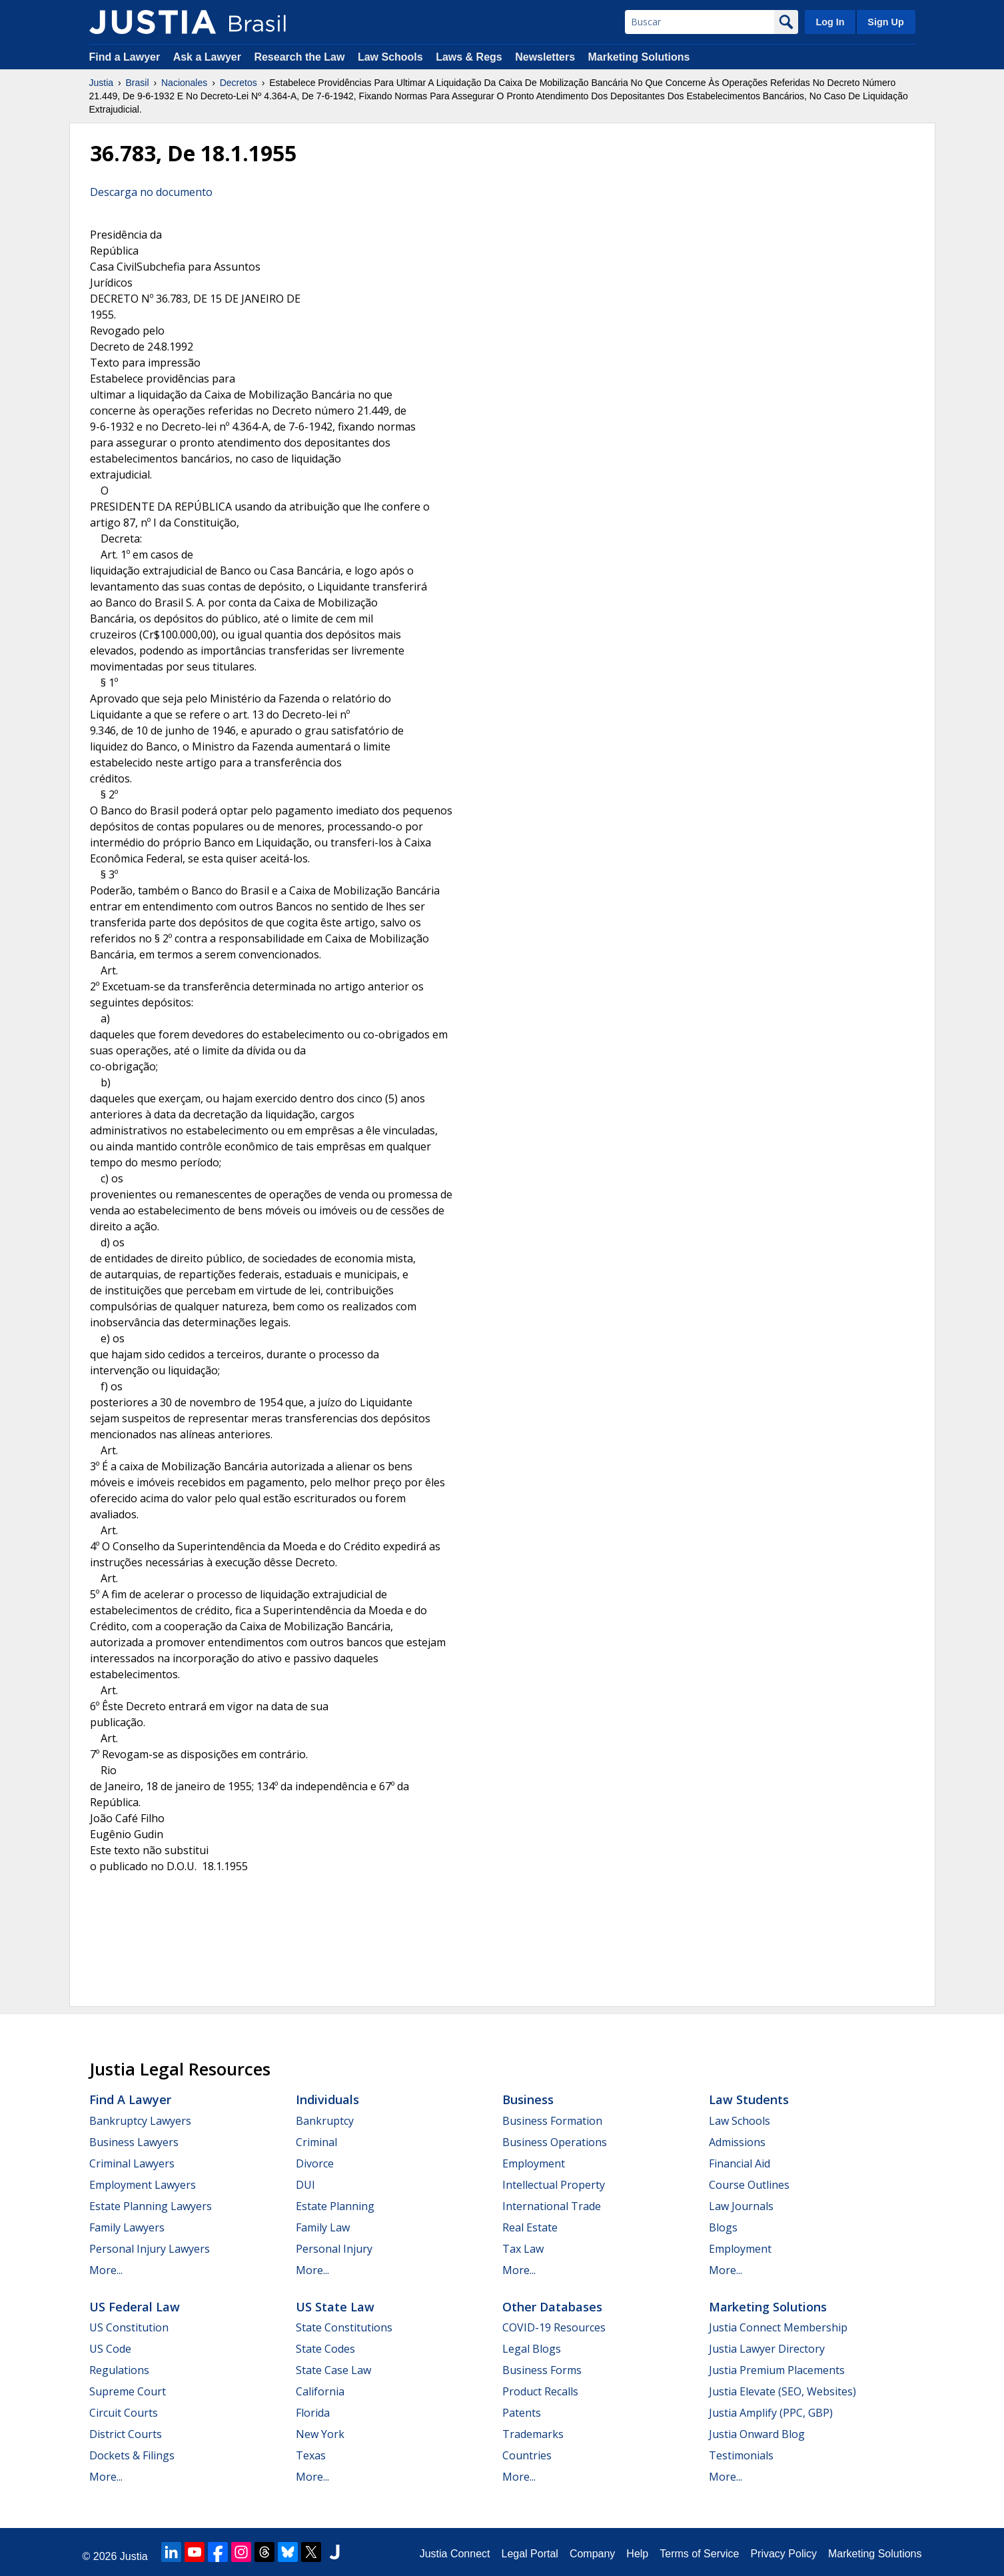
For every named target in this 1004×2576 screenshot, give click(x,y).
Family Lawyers (127, 2227)
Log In (829, 22)
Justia (101, 82)
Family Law (323, 2227)
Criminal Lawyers (132, 2163)
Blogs (723, 2227)
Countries (527, 2455)
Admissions (737, 2142)
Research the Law (299, 57)
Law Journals (741, 2206)
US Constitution (129, 2327)
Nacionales (184, 82)
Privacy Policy (783, 2553)
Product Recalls (540, 2391)
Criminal (316, 2142)
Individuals (327, 2099)
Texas (311, 2455)
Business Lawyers (134, 2142)
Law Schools (390, 57)
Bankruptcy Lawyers (140, 2120)
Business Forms (542, 2370)
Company (592, 2553)
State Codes (325, 2348)
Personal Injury (334, 2248)
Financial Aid (739, 2163)
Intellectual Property (553, 2184)
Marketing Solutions (639, 57)
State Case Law (333, 2370)
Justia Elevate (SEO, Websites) (782, 2391)
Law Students (749, 2099)
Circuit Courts (123, 2412)
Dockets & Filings (132, 2455)
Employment (533, 2163)
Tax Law (523, 2248)
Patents (521, 2412)
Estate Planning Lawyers (150, 2206)
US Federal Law (134, 2307)
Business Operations (554, 2142)
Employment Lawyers (142, 2184)
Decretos (238, 82)
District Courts (125, 2434)
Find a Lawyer (125, 57)
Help (637, 2553)
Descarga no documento (151, 192)
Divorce (315, 2163)
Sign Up (885, 22)
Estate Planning (335, 2206)
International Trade (551, 2206)
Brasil (137, 82)
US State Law (335, 2307)
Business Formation (552, 2120)
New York (320, 2434)
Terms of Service (699, 2553)
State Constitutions (344, 2327)
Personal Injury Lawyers (149, 2248)
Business (528, 2099)
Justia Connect (455, 2553)
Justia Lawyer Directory (767, 2348)
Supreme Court (127, 2391)
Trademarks (533, 2434)
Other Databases (552, 2307)
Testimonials (741, 2455)
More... (106, 2270)
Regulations (119, 2370)
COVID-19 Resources (554, 2327)
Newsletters (545, 57)
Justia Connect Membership (778, 2327)
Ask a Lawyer (209, 57)
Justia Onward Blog (757, 2434)
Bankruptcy (325, 2120)
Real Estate (530, 2227)
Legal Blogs (531, 2348)
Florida (313, 2412)
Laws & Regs (469, 57)
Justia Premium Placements (777, 2370)
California (320, 2391)
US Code (110, 2348)
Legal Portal (529, 2553)
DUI (305, 2184)
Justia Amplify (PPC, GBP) (771, 2412)
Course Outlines (749, 2184)
